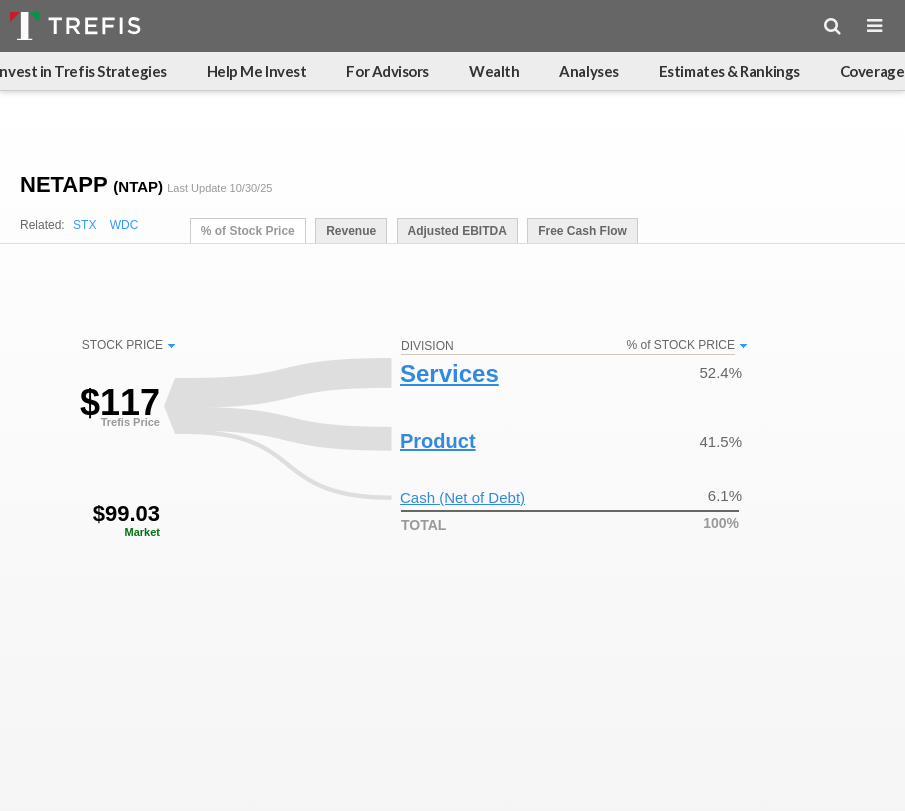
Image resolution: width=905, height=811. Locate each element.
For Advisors (387, 71)
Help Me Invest (257, 71)
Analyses (588, 71)
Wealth (494, 71)
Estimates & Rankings (729, 71)
